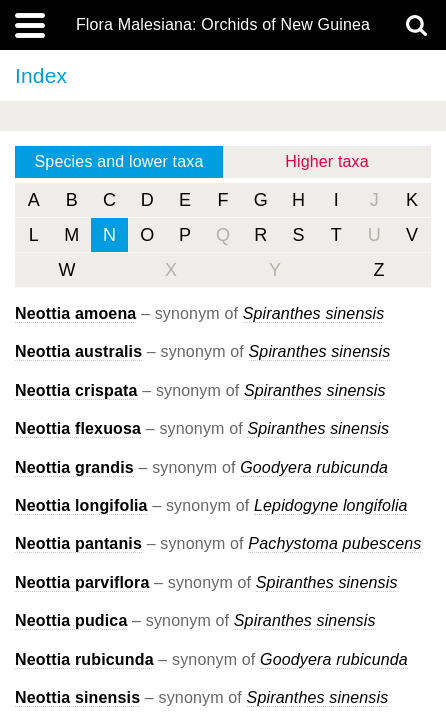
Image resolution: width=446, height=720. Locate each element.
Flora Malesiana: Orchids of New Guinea (223, 25)
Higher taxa (327, 161)
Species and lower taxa (119, 161)
